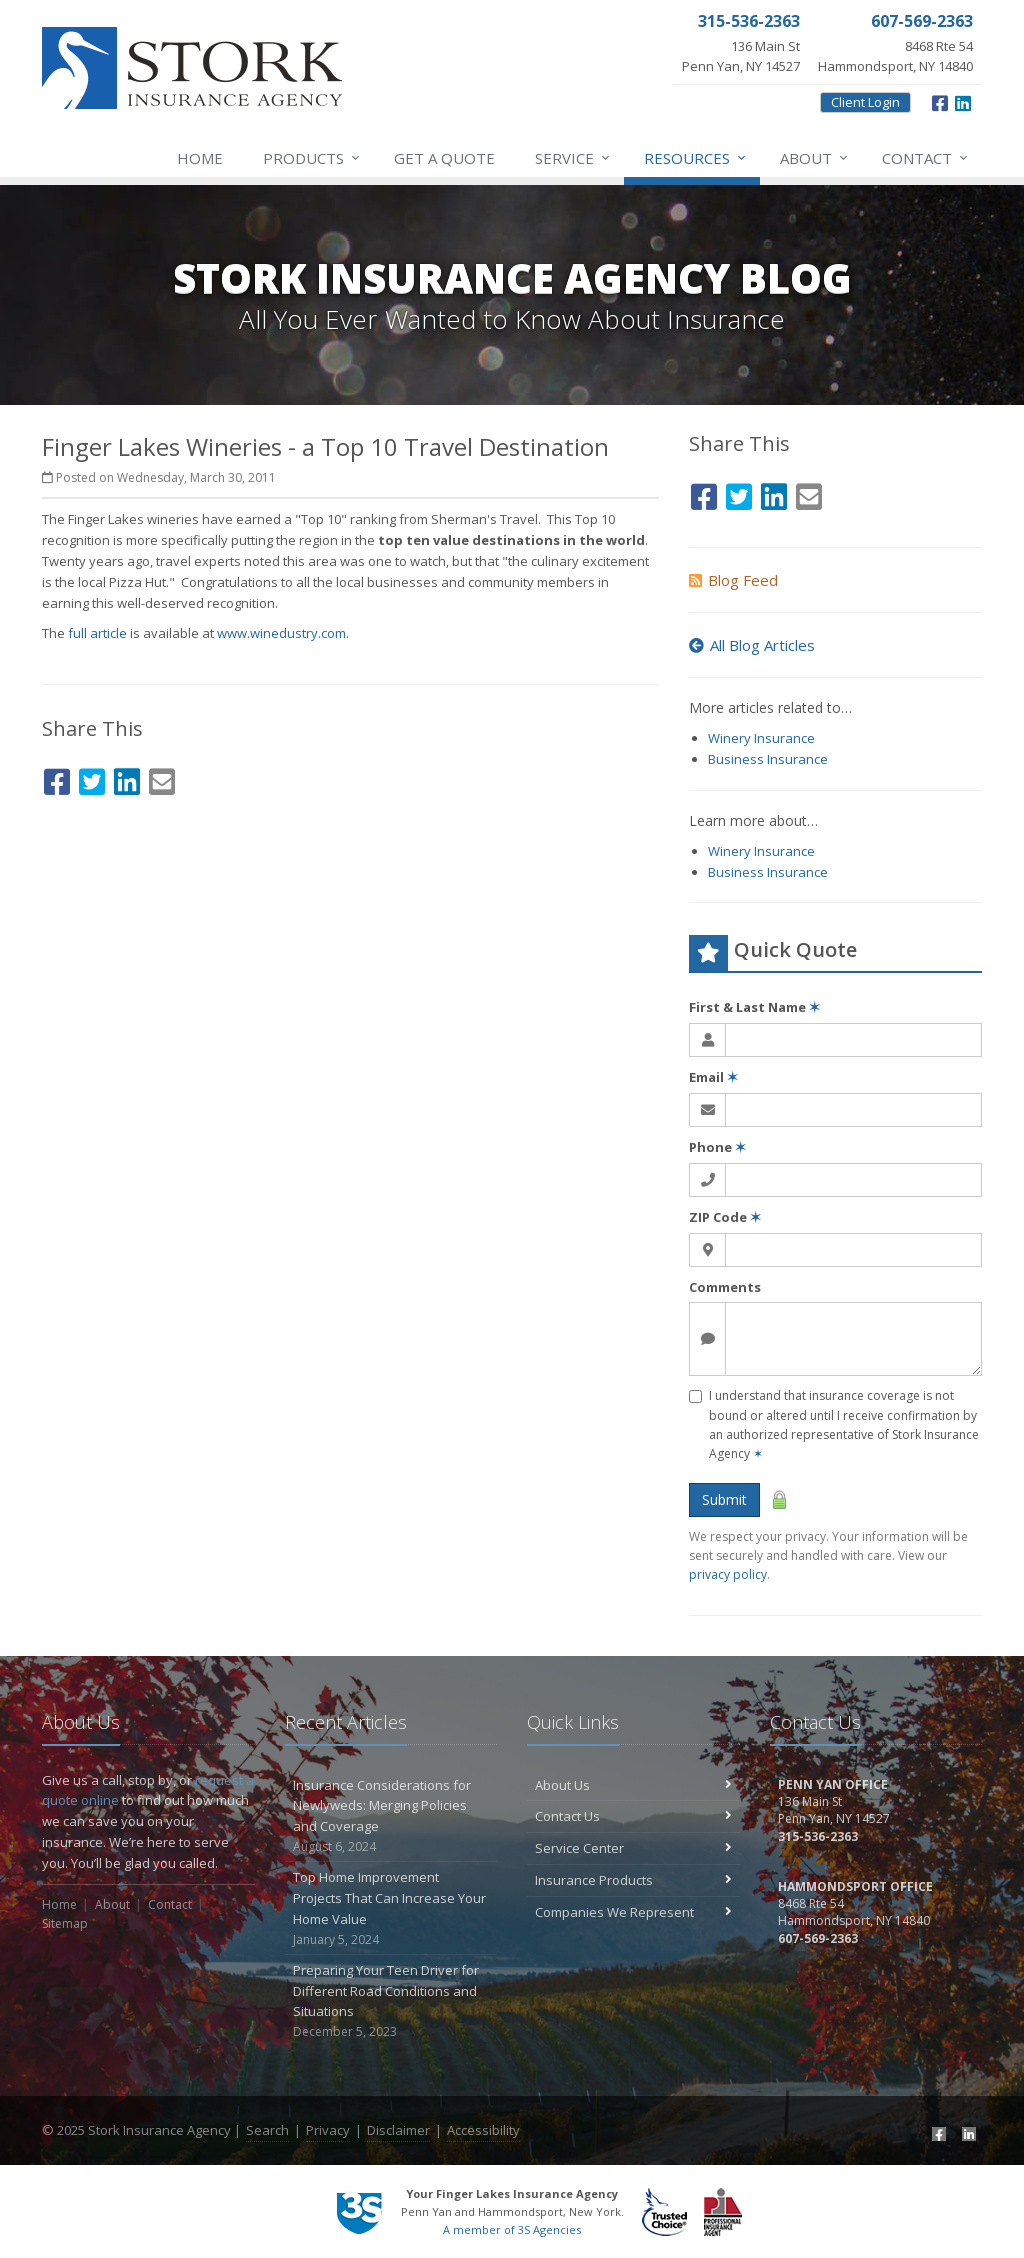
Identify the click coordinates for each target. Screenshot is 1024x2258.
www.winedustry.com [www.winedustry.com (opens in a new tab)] (281, 633)
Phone (717, 1147)
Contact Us (633, 1816)
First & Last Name (754, 1007)
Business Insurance (768, 759)
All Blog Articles (752, 645)
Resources (696, 158)
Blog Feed (733, 580)
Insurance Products (633, 1880)
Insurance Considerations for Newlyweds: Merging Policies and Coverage (391, 1816)
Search (267, 2130)
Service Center (633, 1848)
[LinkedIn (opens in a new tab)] (963, 101)
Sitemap (65, 1923)
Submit (724, 1499)
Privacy (328, 2130)
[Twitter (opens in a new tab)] (92, 778)
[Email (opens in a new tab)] (162, 778)
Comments (725, 1287)
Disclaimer (398, 2130)
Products (312, 158)
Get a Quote (444, 158)
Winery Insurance (761, 738)
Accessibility (483, 2130)
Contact (926, 158)
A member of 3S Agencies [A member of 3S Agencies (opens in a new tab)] (512, 2229)
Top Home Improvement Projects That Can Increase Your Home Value (391, 1908)
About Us (633, 1785)
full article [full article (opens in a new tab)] (97, 633)
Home (200, 158)
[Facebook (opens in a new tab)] (940, 101)
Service (573, 158)
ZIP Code (725, 1217)
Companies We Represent (633, 1912)
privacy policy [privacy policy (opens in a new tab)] (728, 1574)
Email (713, 1077)
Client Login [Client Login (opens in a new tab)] (865, 102)
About (815, 158)
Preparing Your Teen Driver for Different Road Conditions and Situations (391, 2001)
